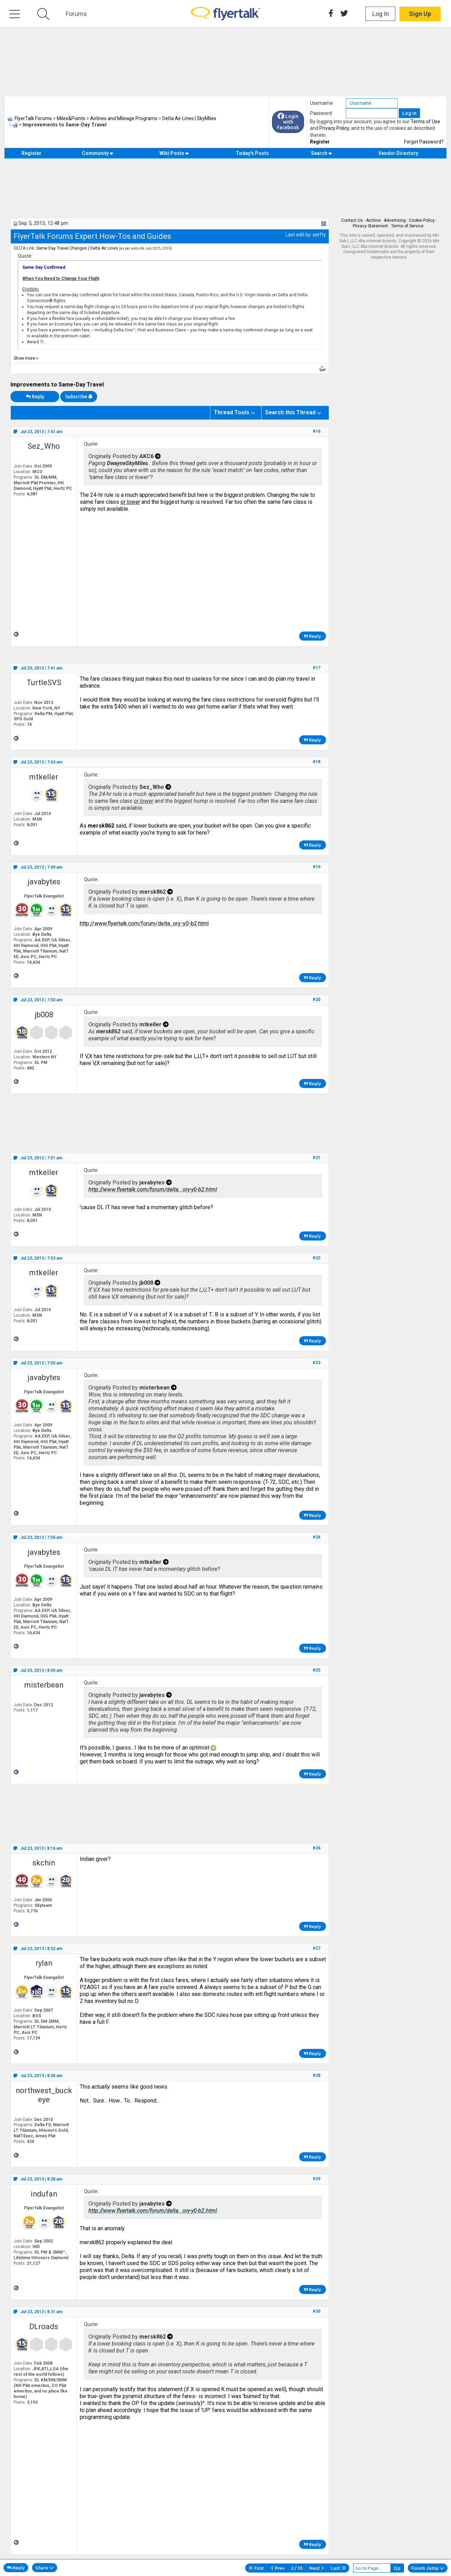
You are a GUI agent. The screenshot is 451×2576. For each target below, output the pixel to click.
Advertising (395, 220)
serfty (319, 234)
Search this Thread (290, 412)
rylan (44, 1963)
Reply (35, 396)
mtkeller (43, 777)
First (256, 2568)
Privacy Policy (334, 128)
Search (321, 153)
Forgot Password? (424, 141)
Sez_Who (44, 446)
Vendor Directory (398, 153)
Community (98, 153)
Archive (373, 220)
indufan (44, 2194)
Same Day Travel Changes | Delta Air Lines (77, 248)
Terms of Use (425, 121)
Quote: (25, 256)
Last (338, 2568)
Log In (380, 13)
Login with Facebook (288, 121)
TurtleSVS (43, 682)
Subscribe (78, 396)
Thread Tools (231, 412)
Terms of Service (407, 226)
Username (321, 103)
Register (320, 141)
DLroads (43, 2326)
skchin (43, 1862)
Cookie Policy (422, 220)
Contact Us (352, 220)
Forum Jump (427, 2568)
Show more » (26, 358)
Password (321, 113)
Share (45, 2567)
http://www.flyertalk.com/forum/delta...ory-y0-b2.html (144, 923)
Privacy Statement (370, 226)
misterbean (43, 1685)
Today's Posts (252, 153)
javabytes (44, 881)
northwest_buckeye (44, 2095)
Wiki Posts (174, 153)
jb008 (43, 1014)
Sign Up (420, 13)
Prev (278, 2568)
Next (316, 2568)
